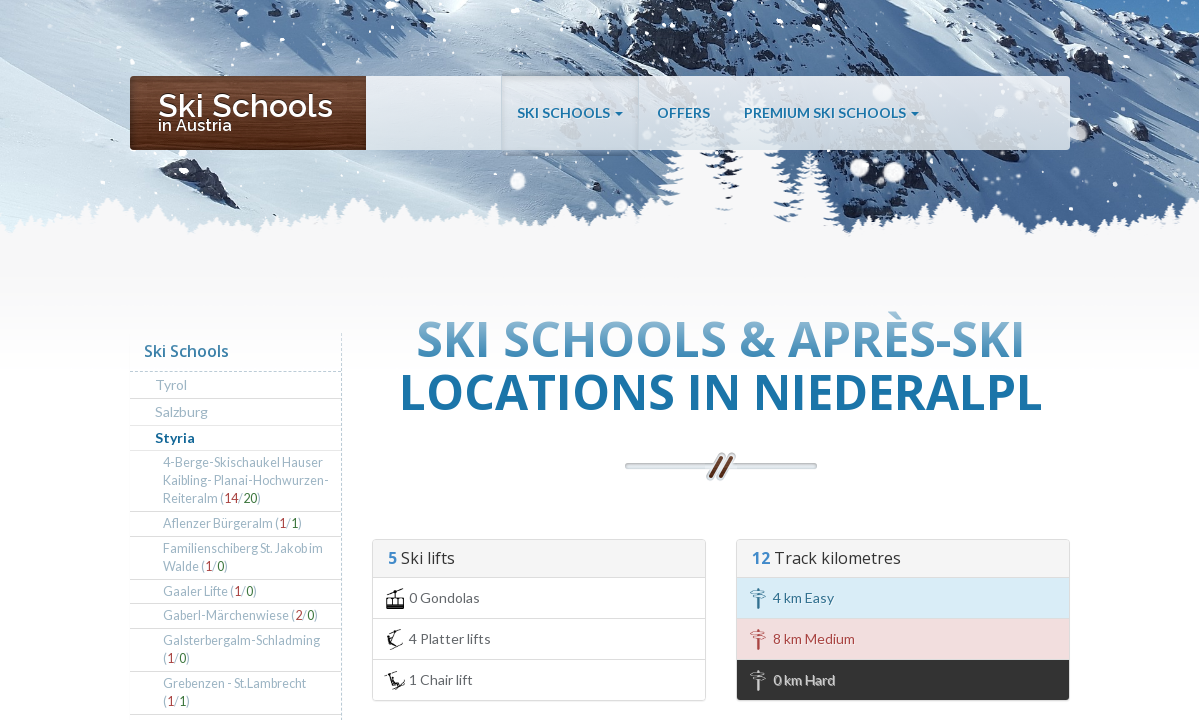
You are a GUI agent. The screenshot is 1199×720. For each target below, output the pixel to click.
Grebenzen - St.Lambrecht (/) (234, 692)
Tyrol (171, 384)
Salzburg (181, 411)
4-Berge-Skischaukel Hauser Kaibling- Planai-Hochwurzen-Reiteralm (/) (246, 480)
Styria (175, 437)
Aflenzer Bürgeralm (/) (232, 523)
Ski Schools (570, 112)
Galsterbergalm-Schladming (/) (241, 649)
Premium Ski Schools (831, 112)
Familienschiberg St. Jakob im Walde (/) (243, 557)
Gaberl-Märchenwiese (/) (240, 615)
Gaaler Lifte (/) (210, 591)
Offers (683, 112)
